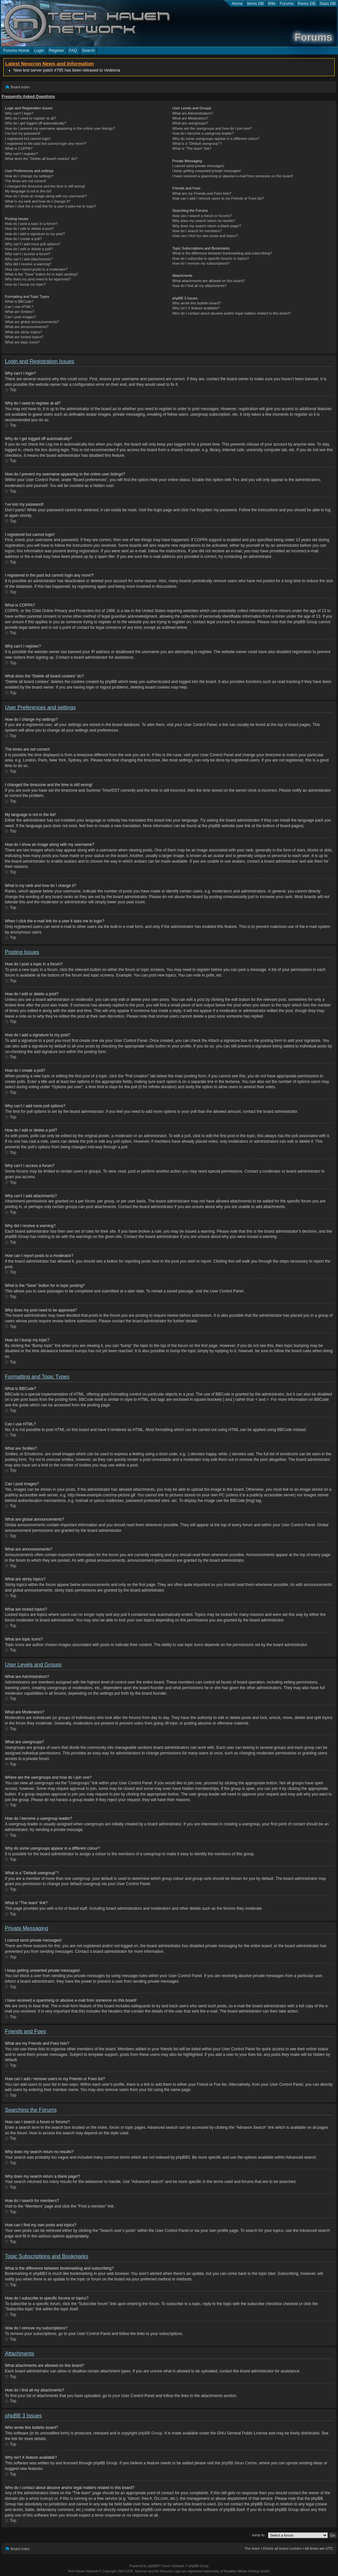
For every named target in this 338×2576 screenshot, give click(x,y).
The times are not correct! (25, 181)
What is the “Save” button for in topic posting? (41, 274)
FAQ (73, 50)
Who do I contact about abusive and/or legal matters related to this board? (231, 313)
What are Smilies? (19, 312)
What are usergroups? (190, 123)
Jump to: (258, 2535)
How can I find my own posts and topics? (205, 236)
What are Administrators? (192, 113)
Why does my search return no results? (203, 221)
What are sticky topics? (23, 332)
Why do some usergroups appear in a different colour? (215, 139)
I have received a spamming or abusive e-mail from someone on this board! (232, 176)
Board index (20, 87)
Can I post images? (20, 317)
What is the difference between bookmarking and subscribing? (222, 253)
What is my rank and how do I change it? (37, 201)
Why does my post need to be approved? (38, 279)
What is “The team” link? (191, 148)
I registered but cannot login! (28, 139)
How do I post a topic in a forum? (31, 224)
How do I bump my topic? (25, 284)
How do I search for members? (197, 231)
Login (39, 50)
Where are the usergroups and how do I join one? (212, 128)
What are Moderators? (190, 118)
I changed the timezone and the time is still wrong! (45, 186)
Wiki (272, 3)
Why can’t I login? (19, 113)
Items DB (255, 3)
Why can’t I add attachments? (29, 259)
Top (13, 389)
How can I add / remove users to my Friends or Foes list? (218, 198)
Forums (287, 3)
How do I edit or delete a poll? (29, 249)
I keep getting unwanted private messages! (206, 171)
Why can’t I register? (21, 154)
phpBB (152, 2565)
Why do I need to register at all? (30, 118)
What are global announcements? (32, 322)
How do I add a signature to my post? (35, 234)
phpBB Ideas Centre (239, 2462)
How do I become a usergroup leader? (203, 133)
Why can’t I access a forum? (27, 254)
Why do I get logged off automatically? (35, 123)
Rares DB (306, 3)
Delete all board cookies (282, 2548)
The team (252, 2548)
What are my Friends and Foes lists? (201, 193)
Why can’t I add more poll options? (32, 244)
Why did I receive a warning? (28, 264)
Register (56, 50)
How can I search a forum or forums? (202, 216)
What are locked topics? (24, 337)
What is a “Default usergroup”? (197, 143)
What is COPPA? (19, 148)
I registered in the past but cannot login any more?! (45, 143)
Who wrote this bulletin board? (196, 303)
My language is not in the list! (28, 191)
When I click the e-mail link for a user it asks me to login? (50, 206)
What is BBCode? (19, 301)
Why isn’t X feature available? (196, 308)
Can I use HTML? (19, 307)
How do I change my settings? (29, 176)
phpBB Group (150, 2433)
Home (237, 3)
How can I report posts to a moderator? (36, 269)
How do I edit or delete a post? (29, 229)
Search (88, 50)
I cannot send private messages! (198, 166)
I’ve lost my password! (22, 133)
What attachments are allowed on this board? (208, 281)
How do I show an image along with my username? (46, 196)
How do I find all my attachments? (199, 286)
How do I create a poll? (23, 239)
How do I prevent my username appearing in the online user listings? (60, 128)
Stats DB (328, 3)
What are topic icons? (22, 342)
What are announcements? (26, 327)
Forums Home (16, 50)
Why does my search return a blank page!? (206, 226)
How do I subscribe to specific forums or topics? (210, 258)
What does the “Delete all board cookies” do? (41, 159)
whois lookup (40, 2498)
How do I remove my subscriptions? (200, 263)
